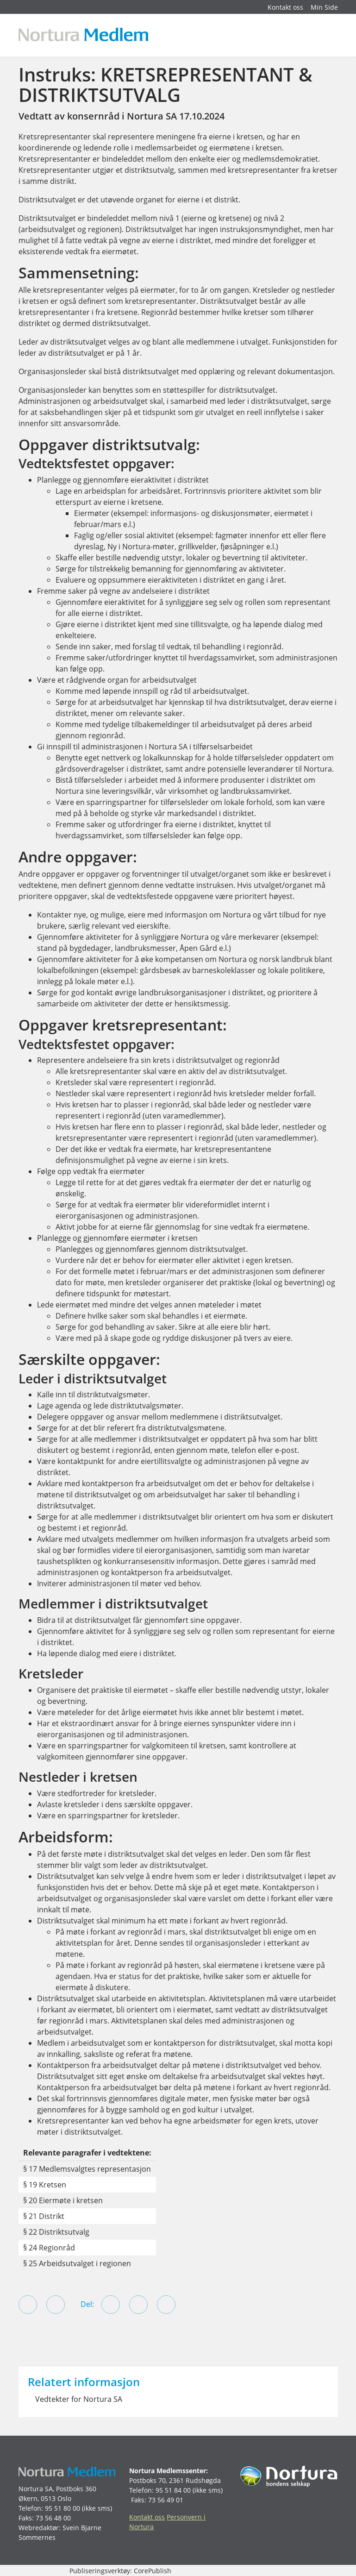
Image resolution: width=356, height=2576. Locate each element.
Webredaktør (39, 2527)
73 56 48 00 (53, 2517)
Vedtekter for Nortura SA (78, 2399)
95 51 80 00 (62, 2508)
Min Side (324, 7)
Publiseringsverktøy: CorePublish (120, 2570)
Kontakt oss (285, 7)
